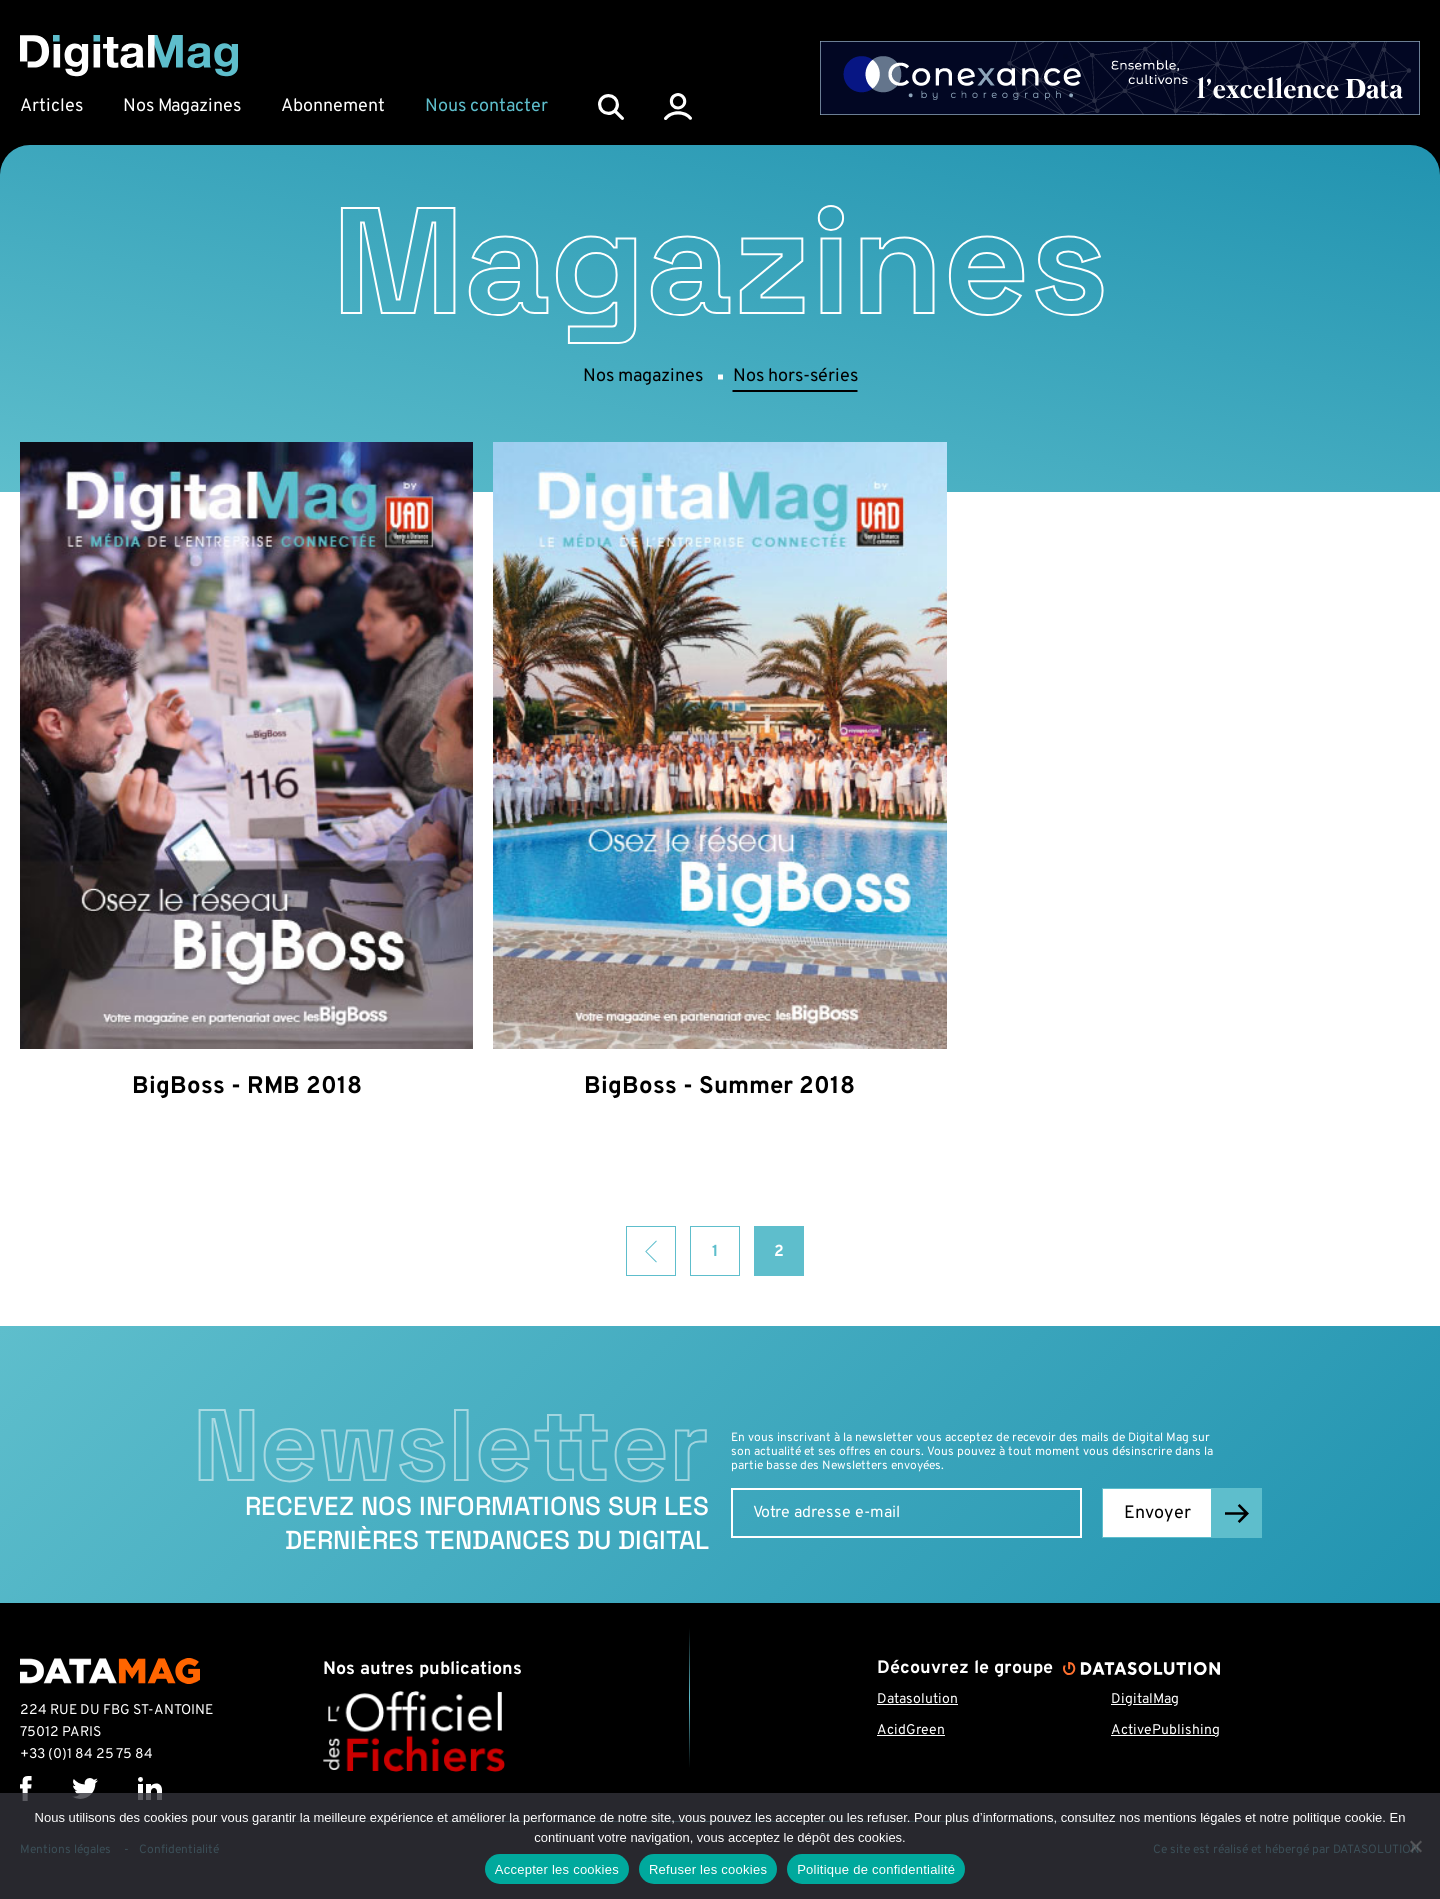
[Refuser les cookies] (1415, 1846)
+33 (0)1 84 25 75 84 (86, 1754)
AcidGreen (911, 1730)
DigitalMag (1145, 1699)
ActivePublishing (1165, 1730)
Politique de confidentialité (876, 1869)
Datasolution (917, 1699)
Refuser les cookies (708, 1869)
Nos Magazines (182, 106)
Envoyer (1157, 1513)
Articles (51, 106)
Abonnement (333, 106)
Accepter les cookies (557, 1869)
